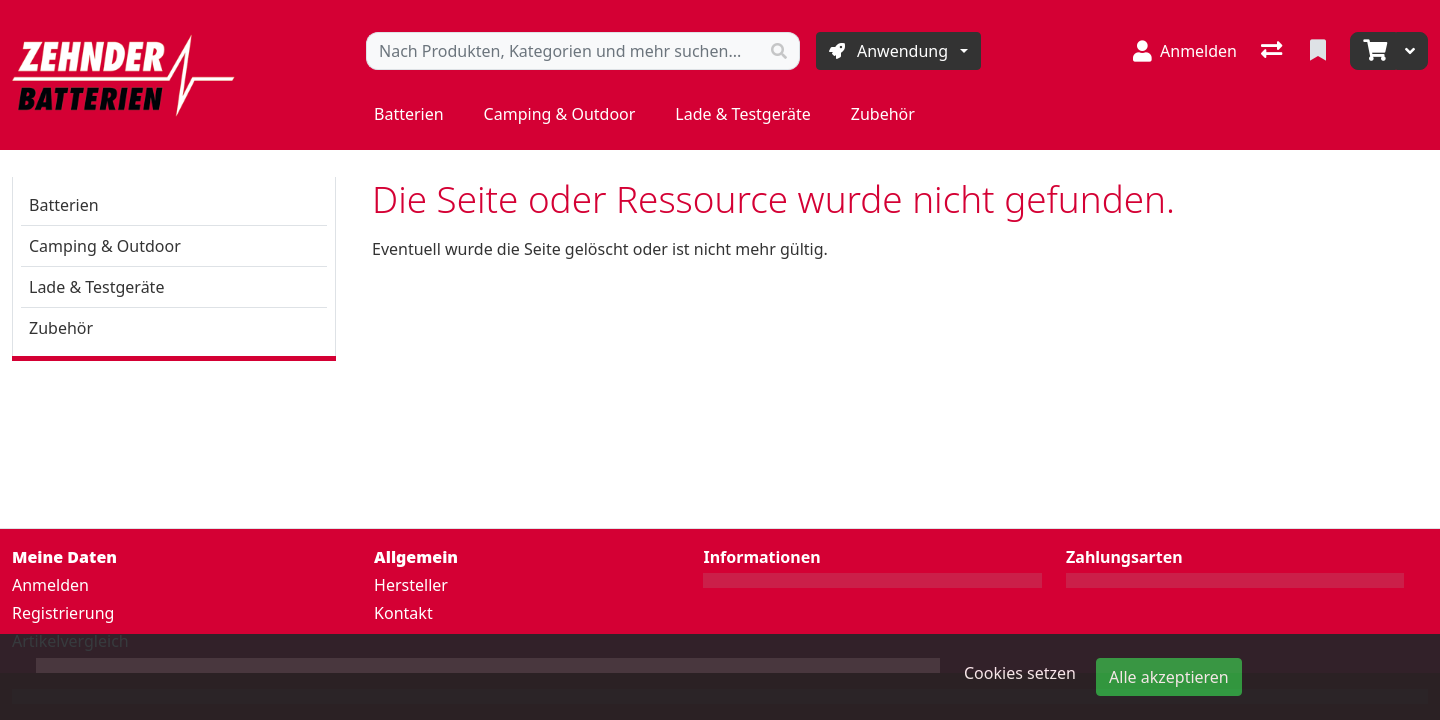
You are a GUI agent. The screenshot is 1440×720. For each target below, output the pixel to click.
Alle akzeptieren (1169, 677)
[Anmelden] (1185, 51)
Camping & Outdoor (560, 114)
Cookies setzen (1020, 673)
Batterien (409, 114)
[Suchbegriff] (563, 51)
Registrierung (63, 613)
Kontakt (403, 613)
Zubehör (883, 114)
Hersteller (411, 585)
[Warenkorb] (1373, 51)
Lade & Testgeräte (742, 114)
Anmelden (50, 585)
